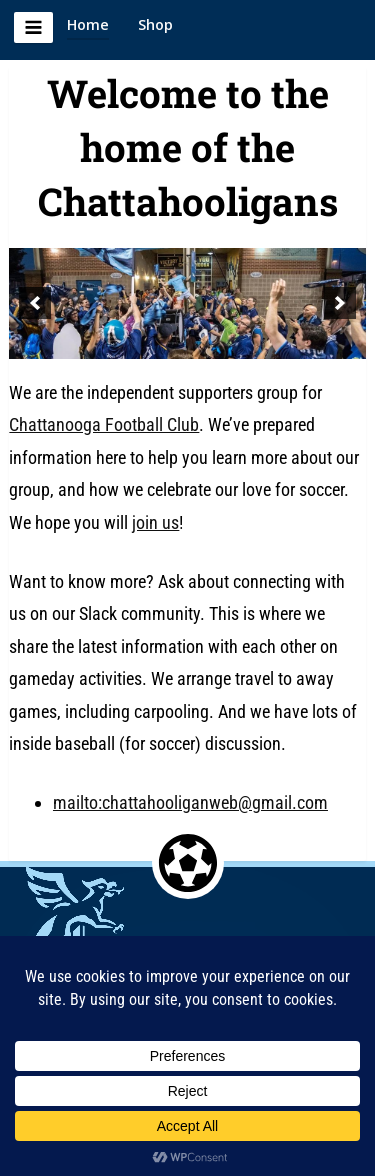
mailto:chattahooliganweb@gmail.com (190, 802)
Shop (155, 24)
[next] (340, 303)
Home (88, 24)
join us (155, 522)
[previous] (35, 303)
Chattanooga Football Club (104, 424)
